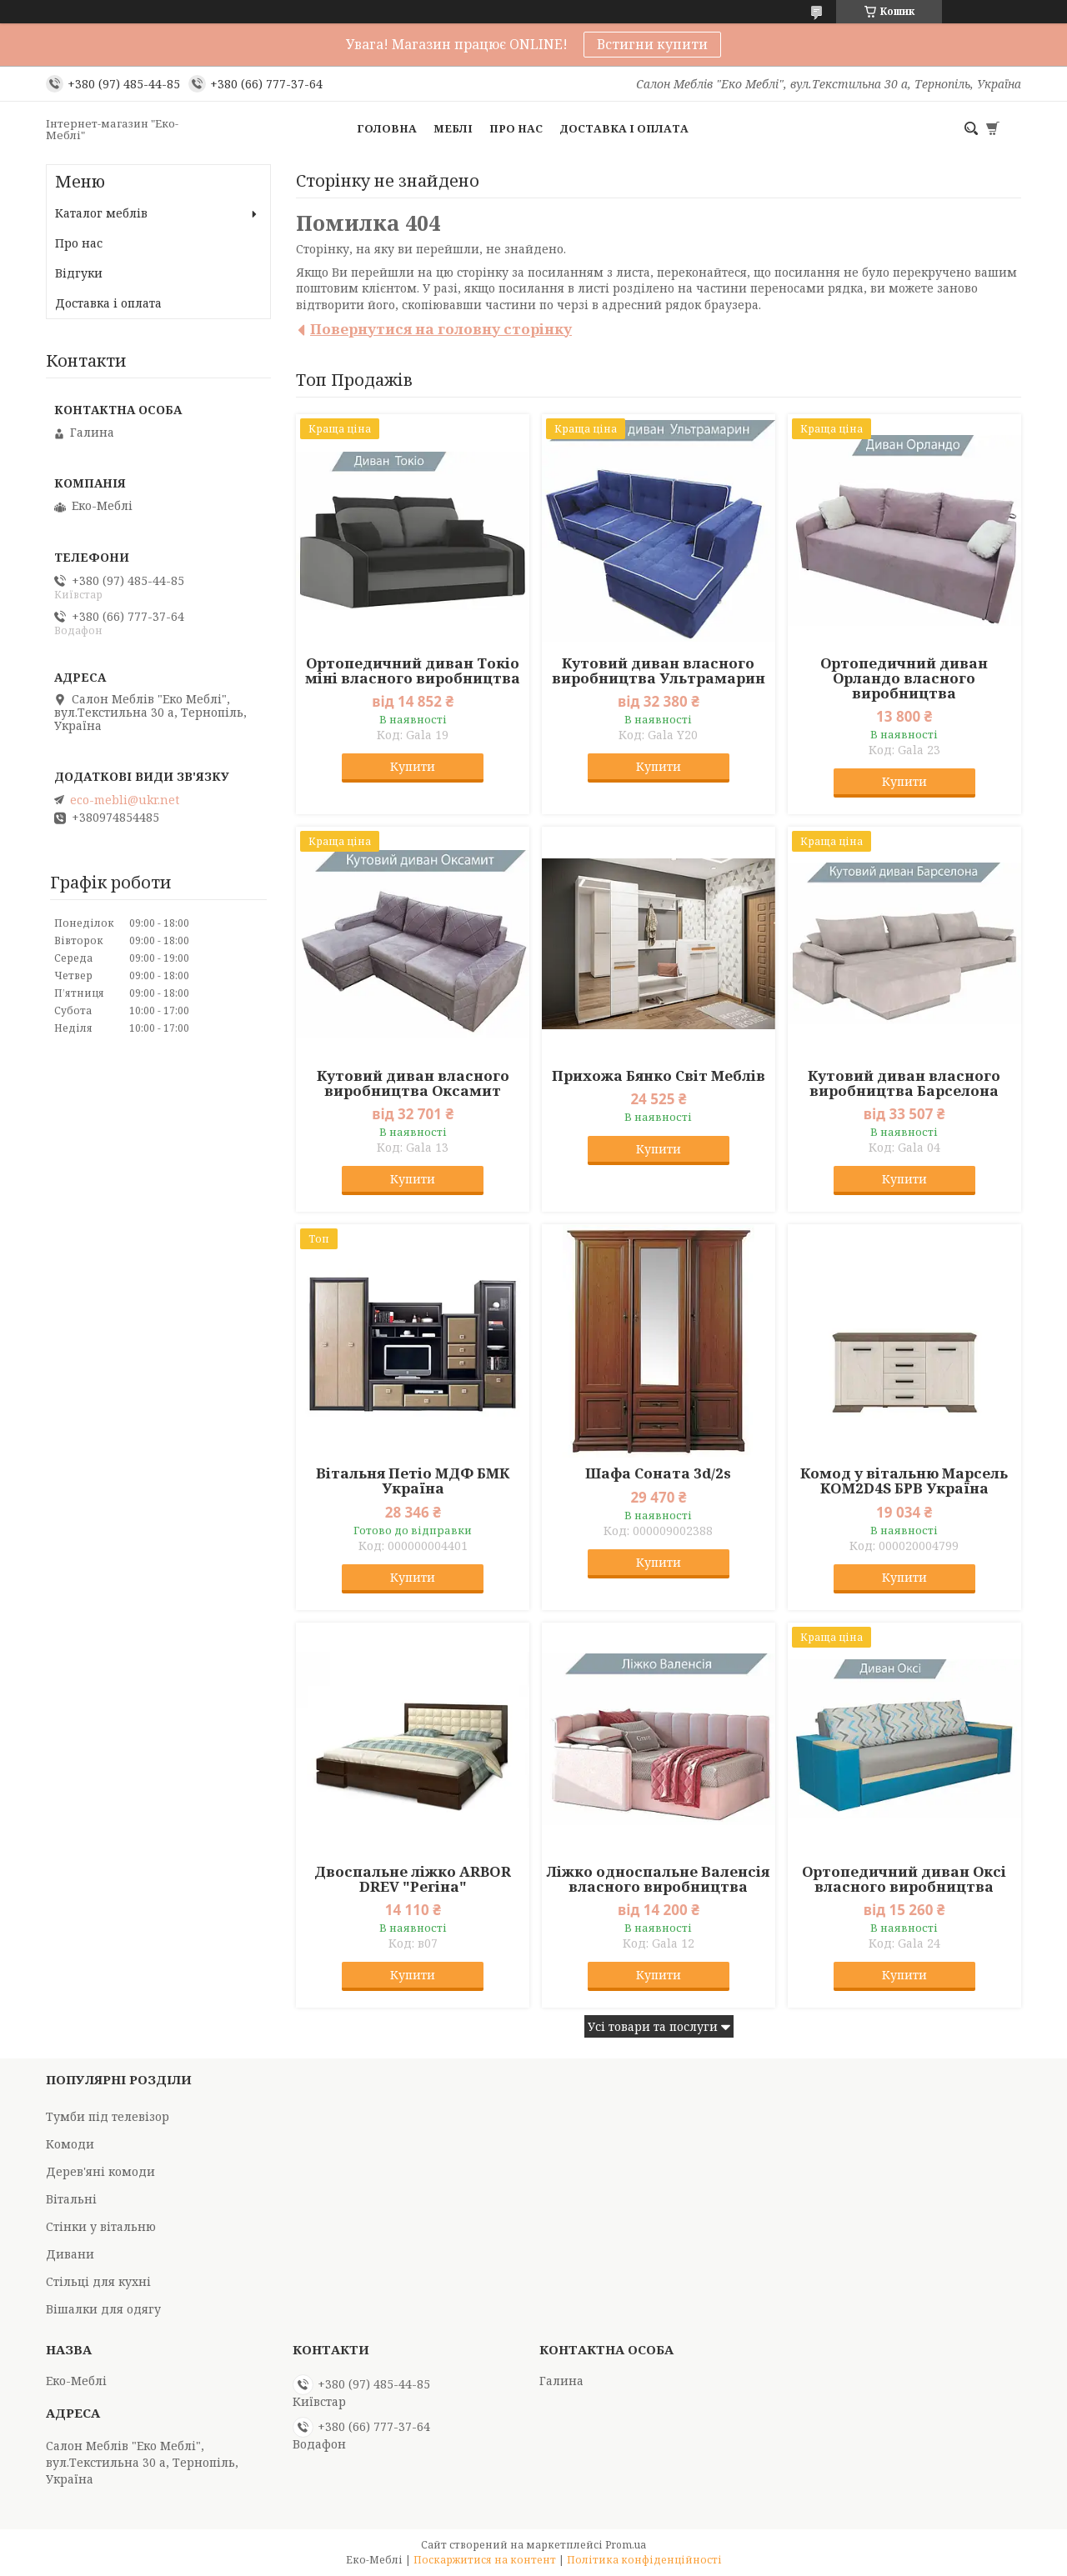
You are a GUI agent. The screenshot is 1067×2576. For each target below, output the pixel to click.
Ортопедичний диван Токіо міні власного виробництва (412, 671)
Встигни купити (652, 44)
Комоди (70, 2144)
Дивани (70, 2254)
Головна (387, 128)
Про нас (516, 128)
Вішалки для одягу (103, 2309)
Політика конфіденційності (644, 2560)
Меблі (453, 128)
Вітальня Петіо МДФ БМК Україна (412, 1481)
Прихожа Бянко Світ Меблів (658, 1075)
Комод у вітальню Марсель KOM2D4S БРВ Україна (904, 1481)
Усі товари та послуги (653, 2026)
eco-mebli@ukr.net (124, 800)
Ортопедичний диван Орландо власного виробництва (904, 678)
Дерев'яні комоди (100, 2171)
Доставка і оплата (624, 128)
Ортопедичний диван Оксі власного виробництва (904, 1879)
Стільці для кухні (98, 2281)
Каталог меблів (101, 213)
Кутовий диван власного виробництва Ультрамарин (658, 671)
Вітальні (71, 2199)
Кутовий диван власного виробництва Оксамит (413, 1083)
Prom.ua (625, 2545)
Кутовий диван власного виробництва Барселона (904, 1083)
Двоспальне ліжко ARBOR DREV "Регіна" (412, 1879)
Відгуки (79, 273)
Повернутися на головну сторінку (441, 328)
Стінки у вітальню (101, 2226)
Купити (412, 766)
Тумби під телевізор (107, 2116)
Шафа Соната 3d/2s (658, 1473)
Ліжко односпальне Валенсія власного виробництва (658, 1879)
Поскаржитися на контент (484, 2560)
